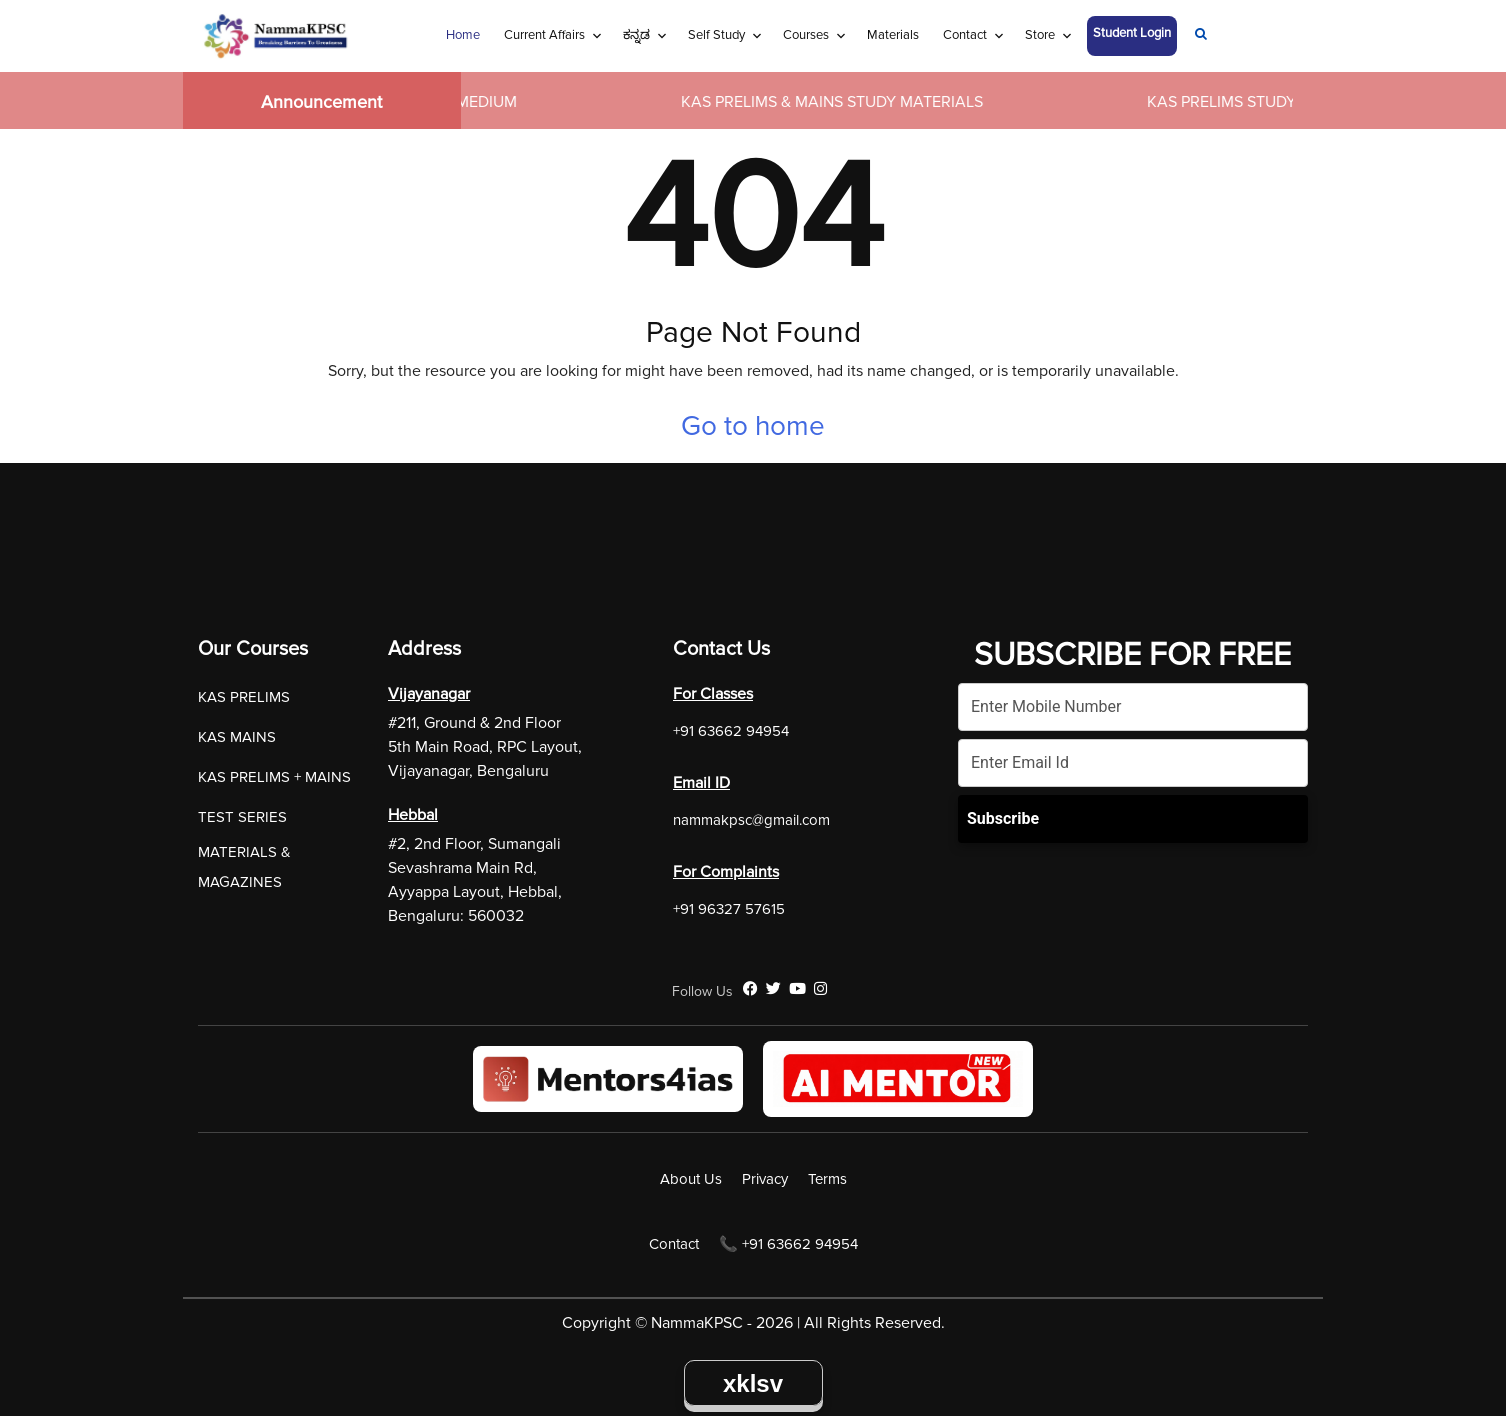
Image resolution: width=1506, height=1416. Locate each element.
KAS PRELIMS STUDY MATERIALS (1276, 102)
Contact (965, 35)
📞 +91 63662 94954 (788, 1244)
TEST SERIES (242, 817)
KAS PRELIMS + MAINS (274, 777)
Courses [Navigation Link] (806, 35)
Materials (893, 35)
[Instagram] (820, 989)
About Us (691, 1179)
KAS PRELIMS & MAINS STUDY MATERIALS (843, 102)
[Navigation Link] (1201, 36)
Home (463, 35)
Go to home (753, 426)
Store (1040, 35)
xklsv (753, 1383)
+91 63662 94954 (731, 731)
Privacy (765, 1179)
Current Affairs (544, 35)
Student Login (1132, 33)
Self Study (716, 35)
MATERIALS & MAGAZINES (244, 867)
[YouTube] (797, 989)
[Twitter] (773, 989)
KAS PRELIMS (244, 697)
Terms (827, 1179)
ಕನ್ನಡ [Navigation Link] (636, 35)
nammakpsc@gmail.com (751, 820)
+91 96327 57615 (729, 909)
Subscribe (1003, 818)
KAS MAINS (237, 737)
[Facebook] (750, 989)
